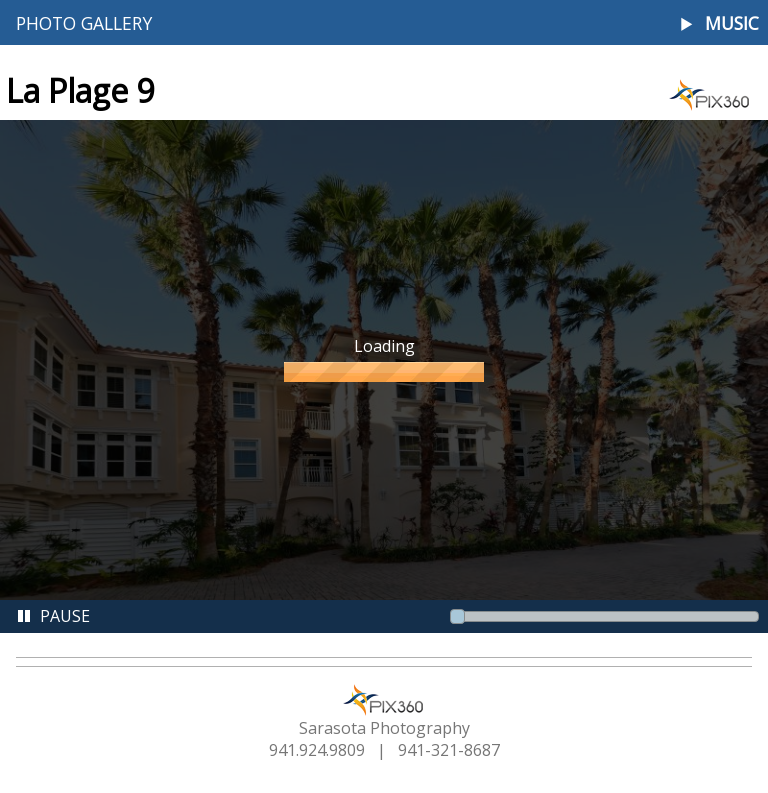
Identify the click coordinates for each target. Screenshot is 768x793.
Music (732, 23)
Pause (53, 616)
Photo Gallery (84, 23)
